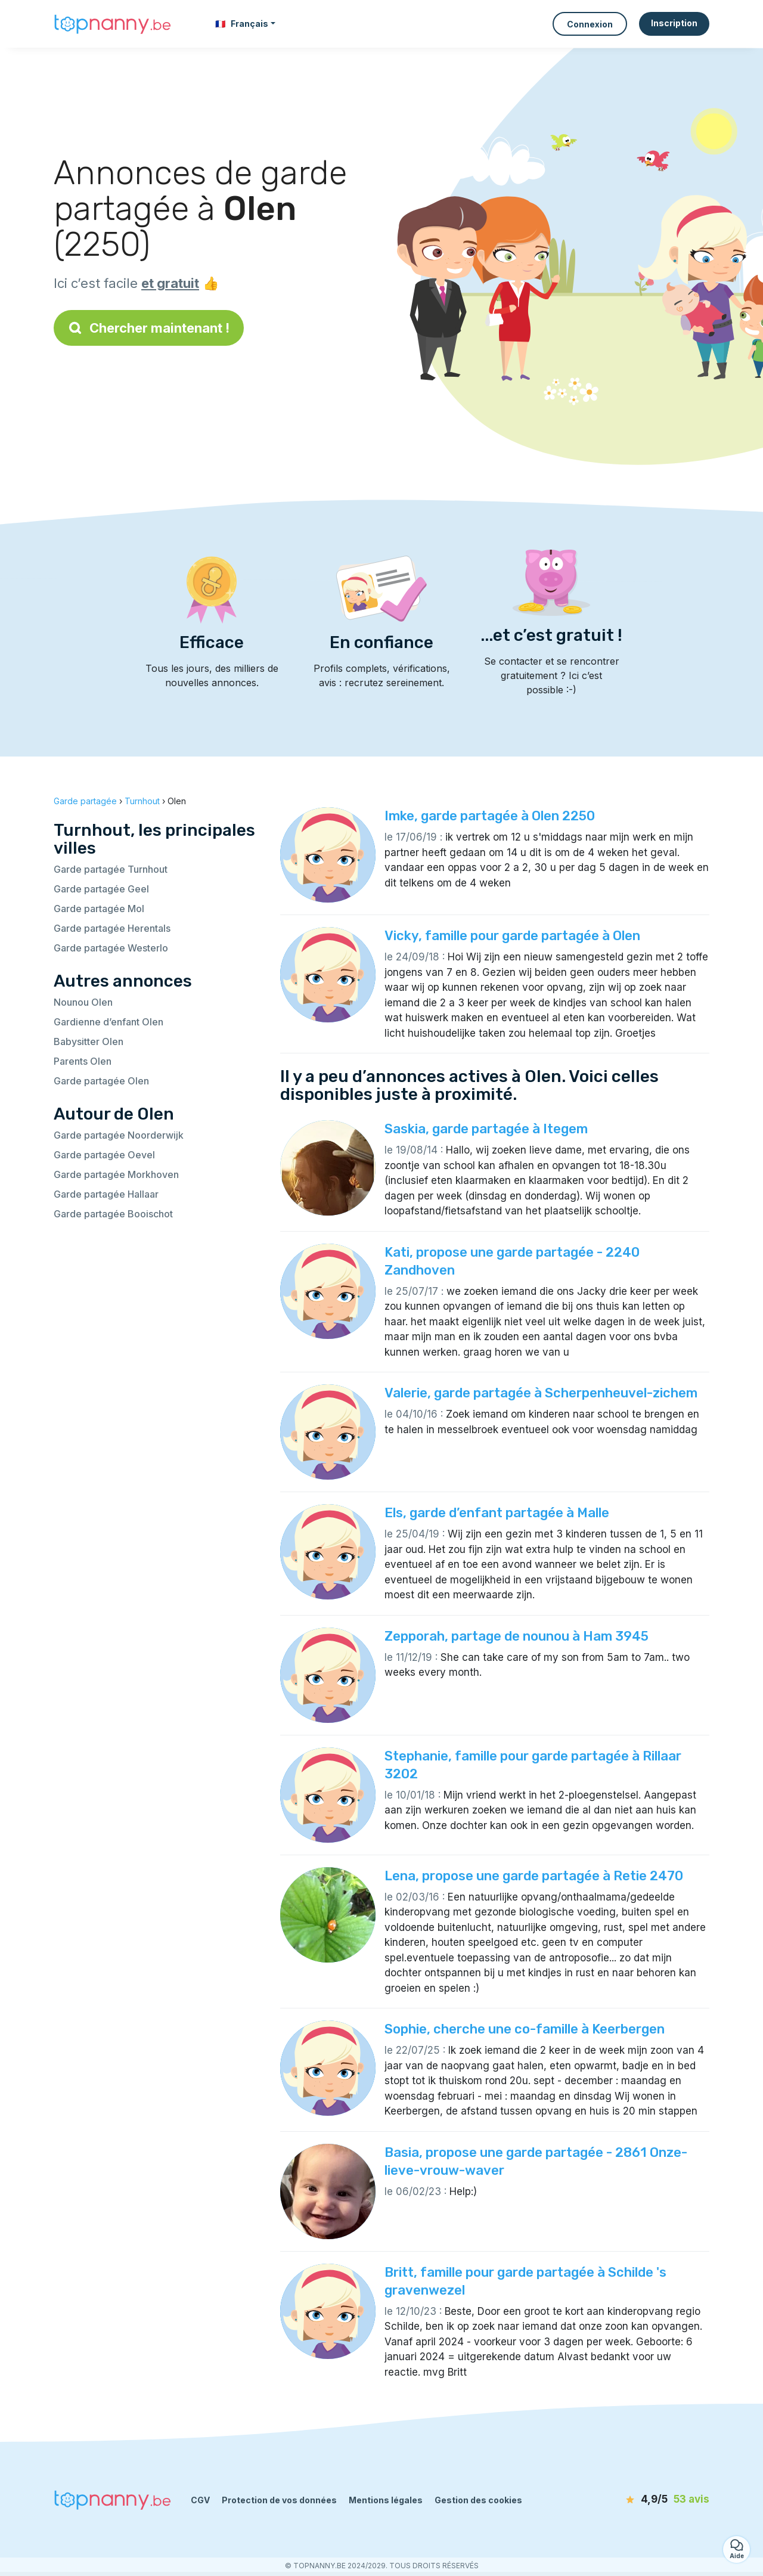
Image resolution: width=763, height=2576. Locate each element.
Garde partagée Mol (99, 909)
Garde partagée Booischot (113, 1214)
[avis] (640, 2499)
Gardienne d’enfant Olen (108, 1022)
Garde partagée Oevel (104, 1155)
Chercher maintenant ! (148, 328)
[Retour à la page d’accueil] (113, 24)
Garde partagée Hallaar (106, 1194)
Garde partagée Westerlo (111, 948)
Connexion (590, 24)
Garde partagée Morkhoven (116, 1174)
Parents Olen (82, 1061)
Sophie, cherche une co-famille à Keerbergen (524, 2029)
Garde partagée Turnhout (111, 869)
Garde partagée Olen (101, 1081)
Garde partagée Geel (101, 889)
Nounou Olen (83, 1002)
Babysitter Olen (88, 1041)
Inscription (674, 23)
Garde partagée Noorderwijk (119, 1135)
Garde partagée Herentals (112, 928)
